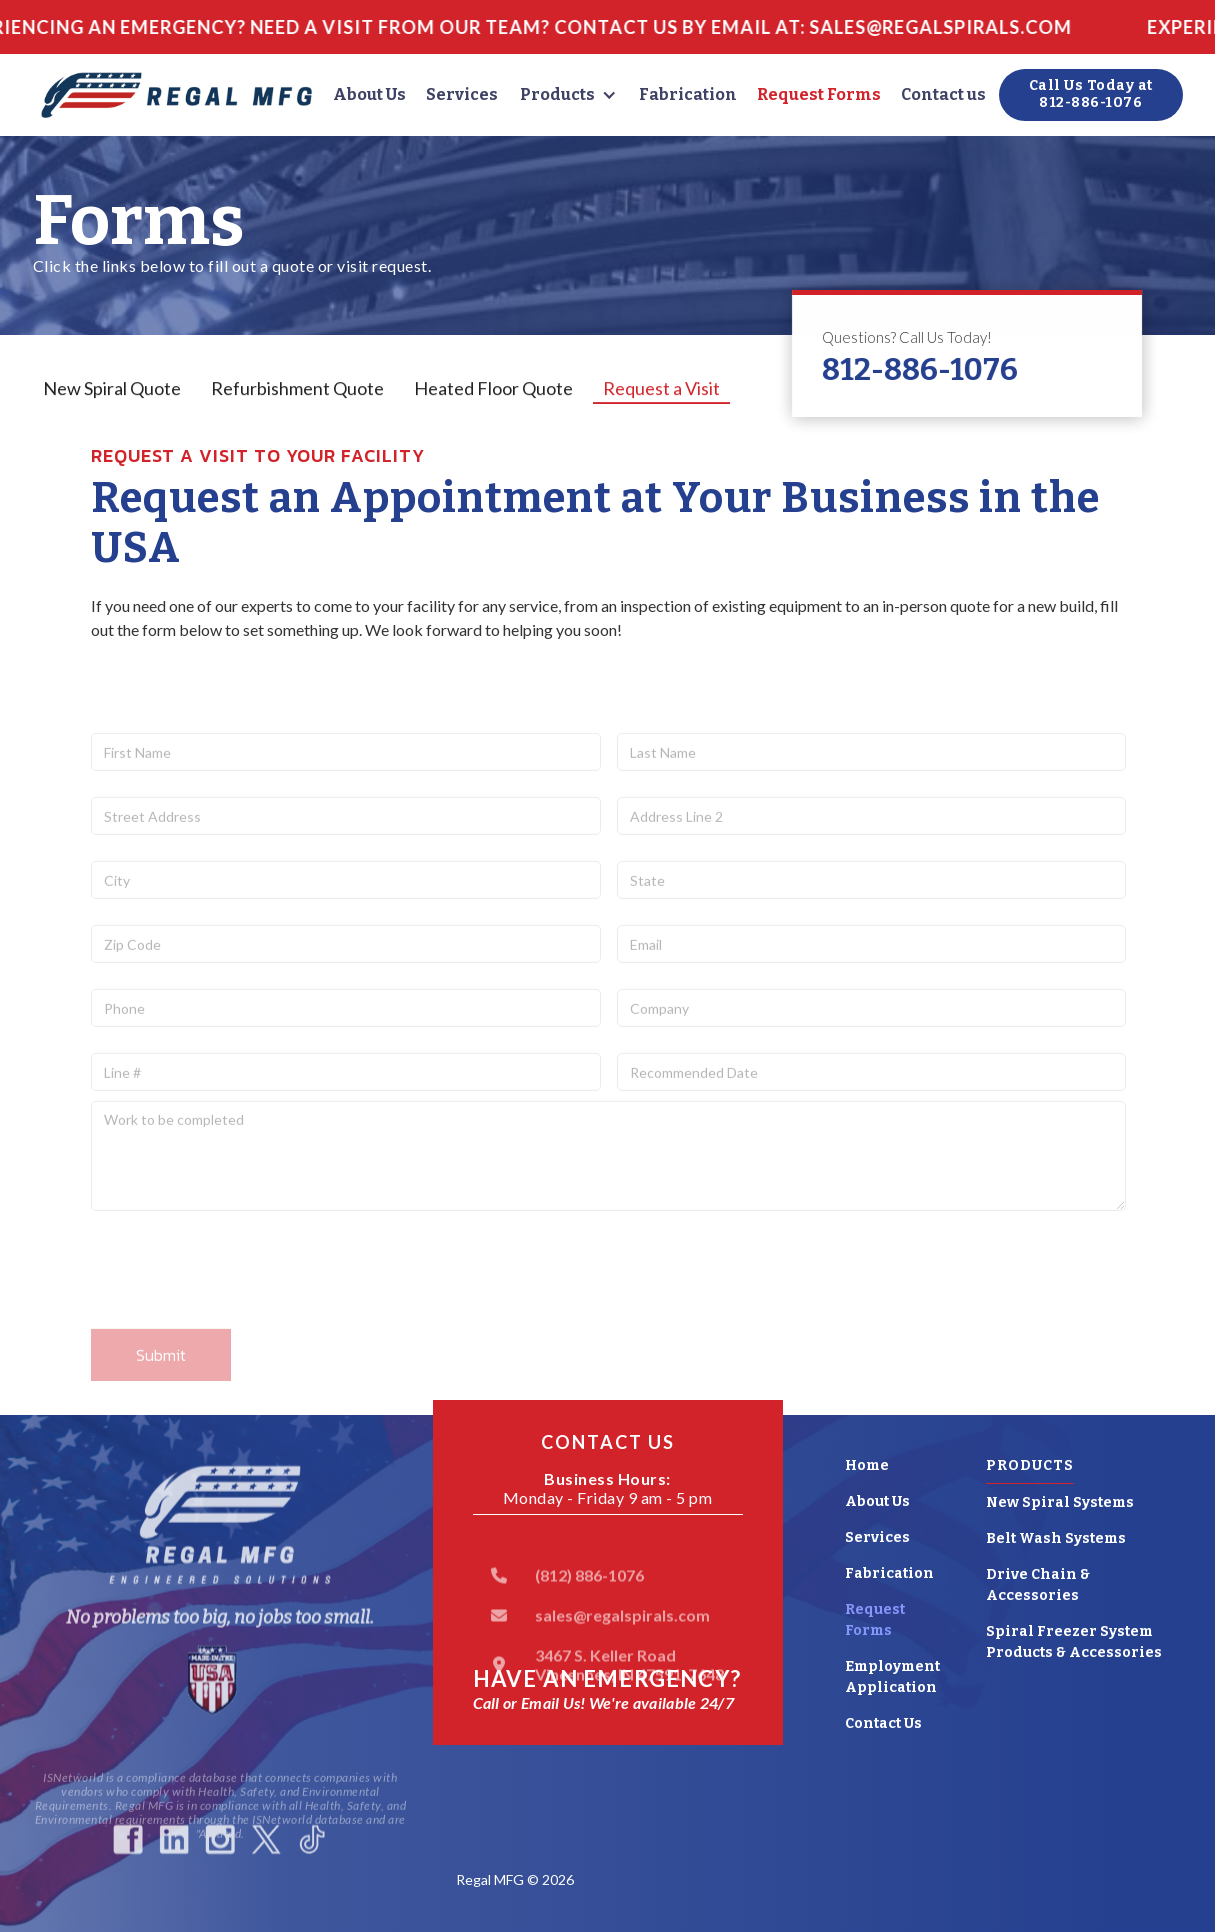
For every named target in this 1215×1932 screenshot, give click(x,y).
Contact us (943, 94)
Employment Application (892, 1677)
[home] (177, 95)
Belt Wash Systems (1056, 1538)
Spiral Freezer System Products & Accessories (1074, 1642)
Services (462, 94)
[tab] (112, 389)
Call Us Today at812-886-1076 (1091, 94)
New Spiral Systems (1060, 1502)
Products (557, 94)
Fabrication (688, 94)
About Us (369, 94)
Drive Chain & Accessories (1038, 1585)
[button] (568, 95)
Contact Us (883, 1723)
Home (867, 1465)
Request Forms (819, 94)
